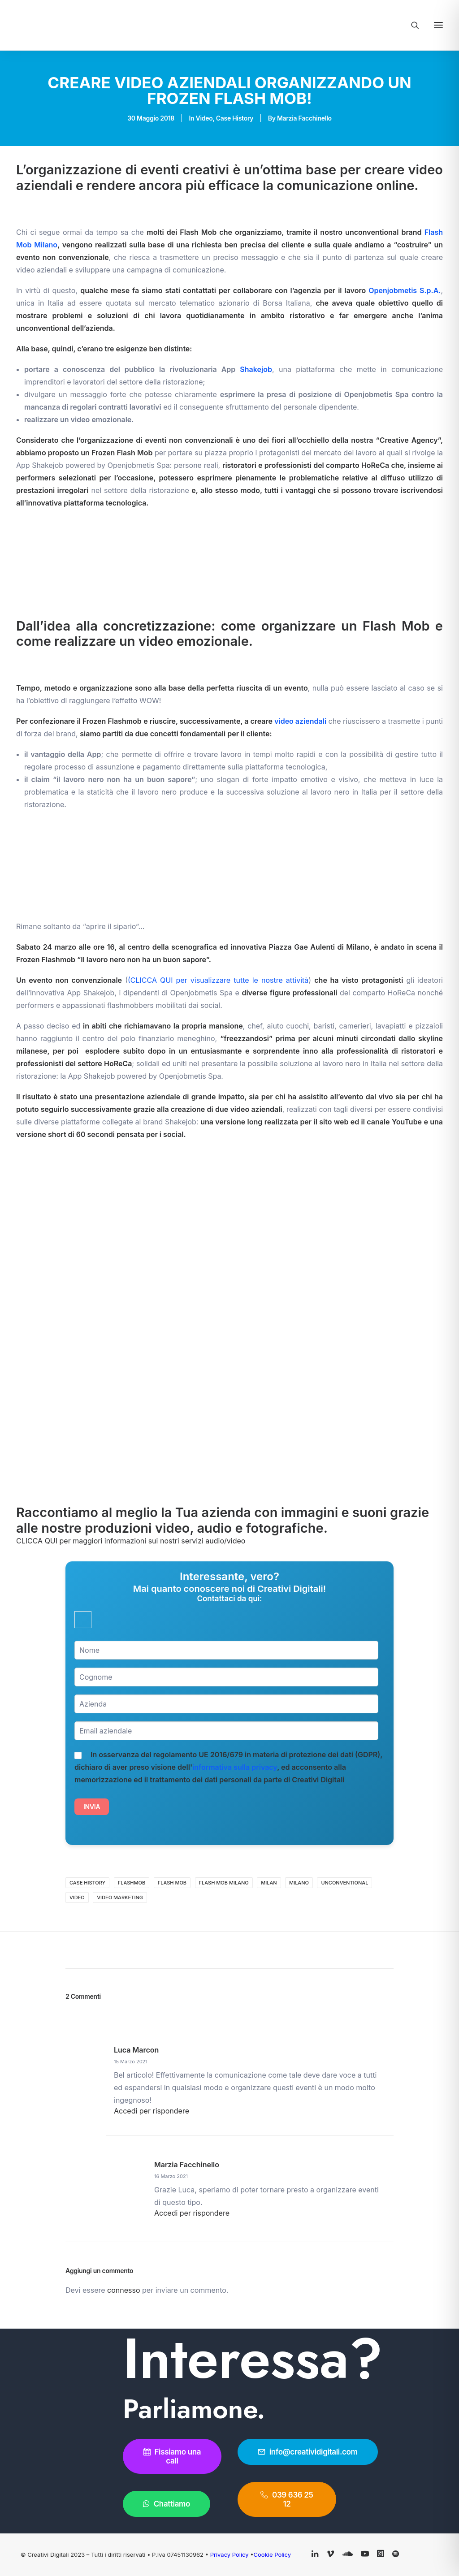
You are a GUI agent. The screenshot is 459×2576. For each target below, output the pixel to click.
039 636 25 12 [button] (287, 2499)
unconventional (344, 1883)
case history (87, 1883)
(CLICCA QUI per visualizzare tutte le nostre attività (218, 980)
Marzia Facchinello (304, 118)
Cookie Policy (272, 2554)
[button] (438, 25)
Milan (269, 1883)
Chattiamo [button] (166, 2503)
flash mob (172, 1883)
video (77, 1897)
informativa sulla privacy (234, 1767)
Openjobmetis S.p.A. (404, 290)
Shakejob (256, 369)
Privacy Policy (230, 2554)
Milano (299, 1883)
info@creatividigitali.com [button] (308, 2451)
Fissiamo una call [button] (173, 2456)
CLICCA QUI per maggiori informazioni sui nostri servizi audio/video (130, 1540)
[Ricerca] (411, 25)
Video (204, 118)
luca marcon (136, 2049)
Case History (235, 118)
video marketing (120, 1897)
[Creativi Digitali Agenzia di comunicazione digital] (119, 25)
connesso (123, 2290)
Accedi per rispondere (151, 2110)
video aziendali (300, 721)
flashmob (131, 1883)
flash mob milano (224, 1883)
